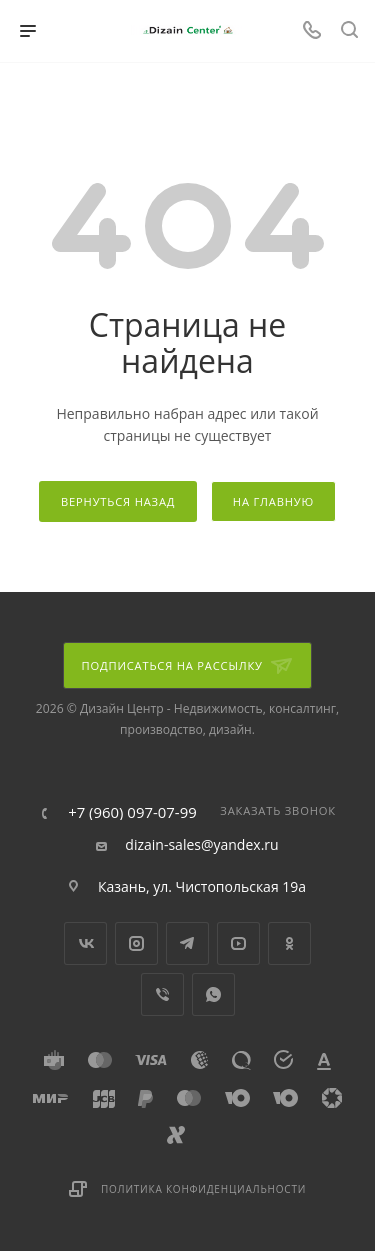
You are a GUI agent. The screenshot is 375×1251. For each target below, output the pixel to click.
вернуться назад (118, 501)
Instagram (136, 943)
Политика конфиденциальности (203, 1189)
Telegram (187, 943)
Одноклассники (289, 943)
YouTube (238, 943)
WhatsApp (213, 994)
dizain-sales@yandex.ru (201, 845)
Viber (162, 994)
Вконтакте (85, 943)
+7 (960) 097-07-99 (132, 812)
